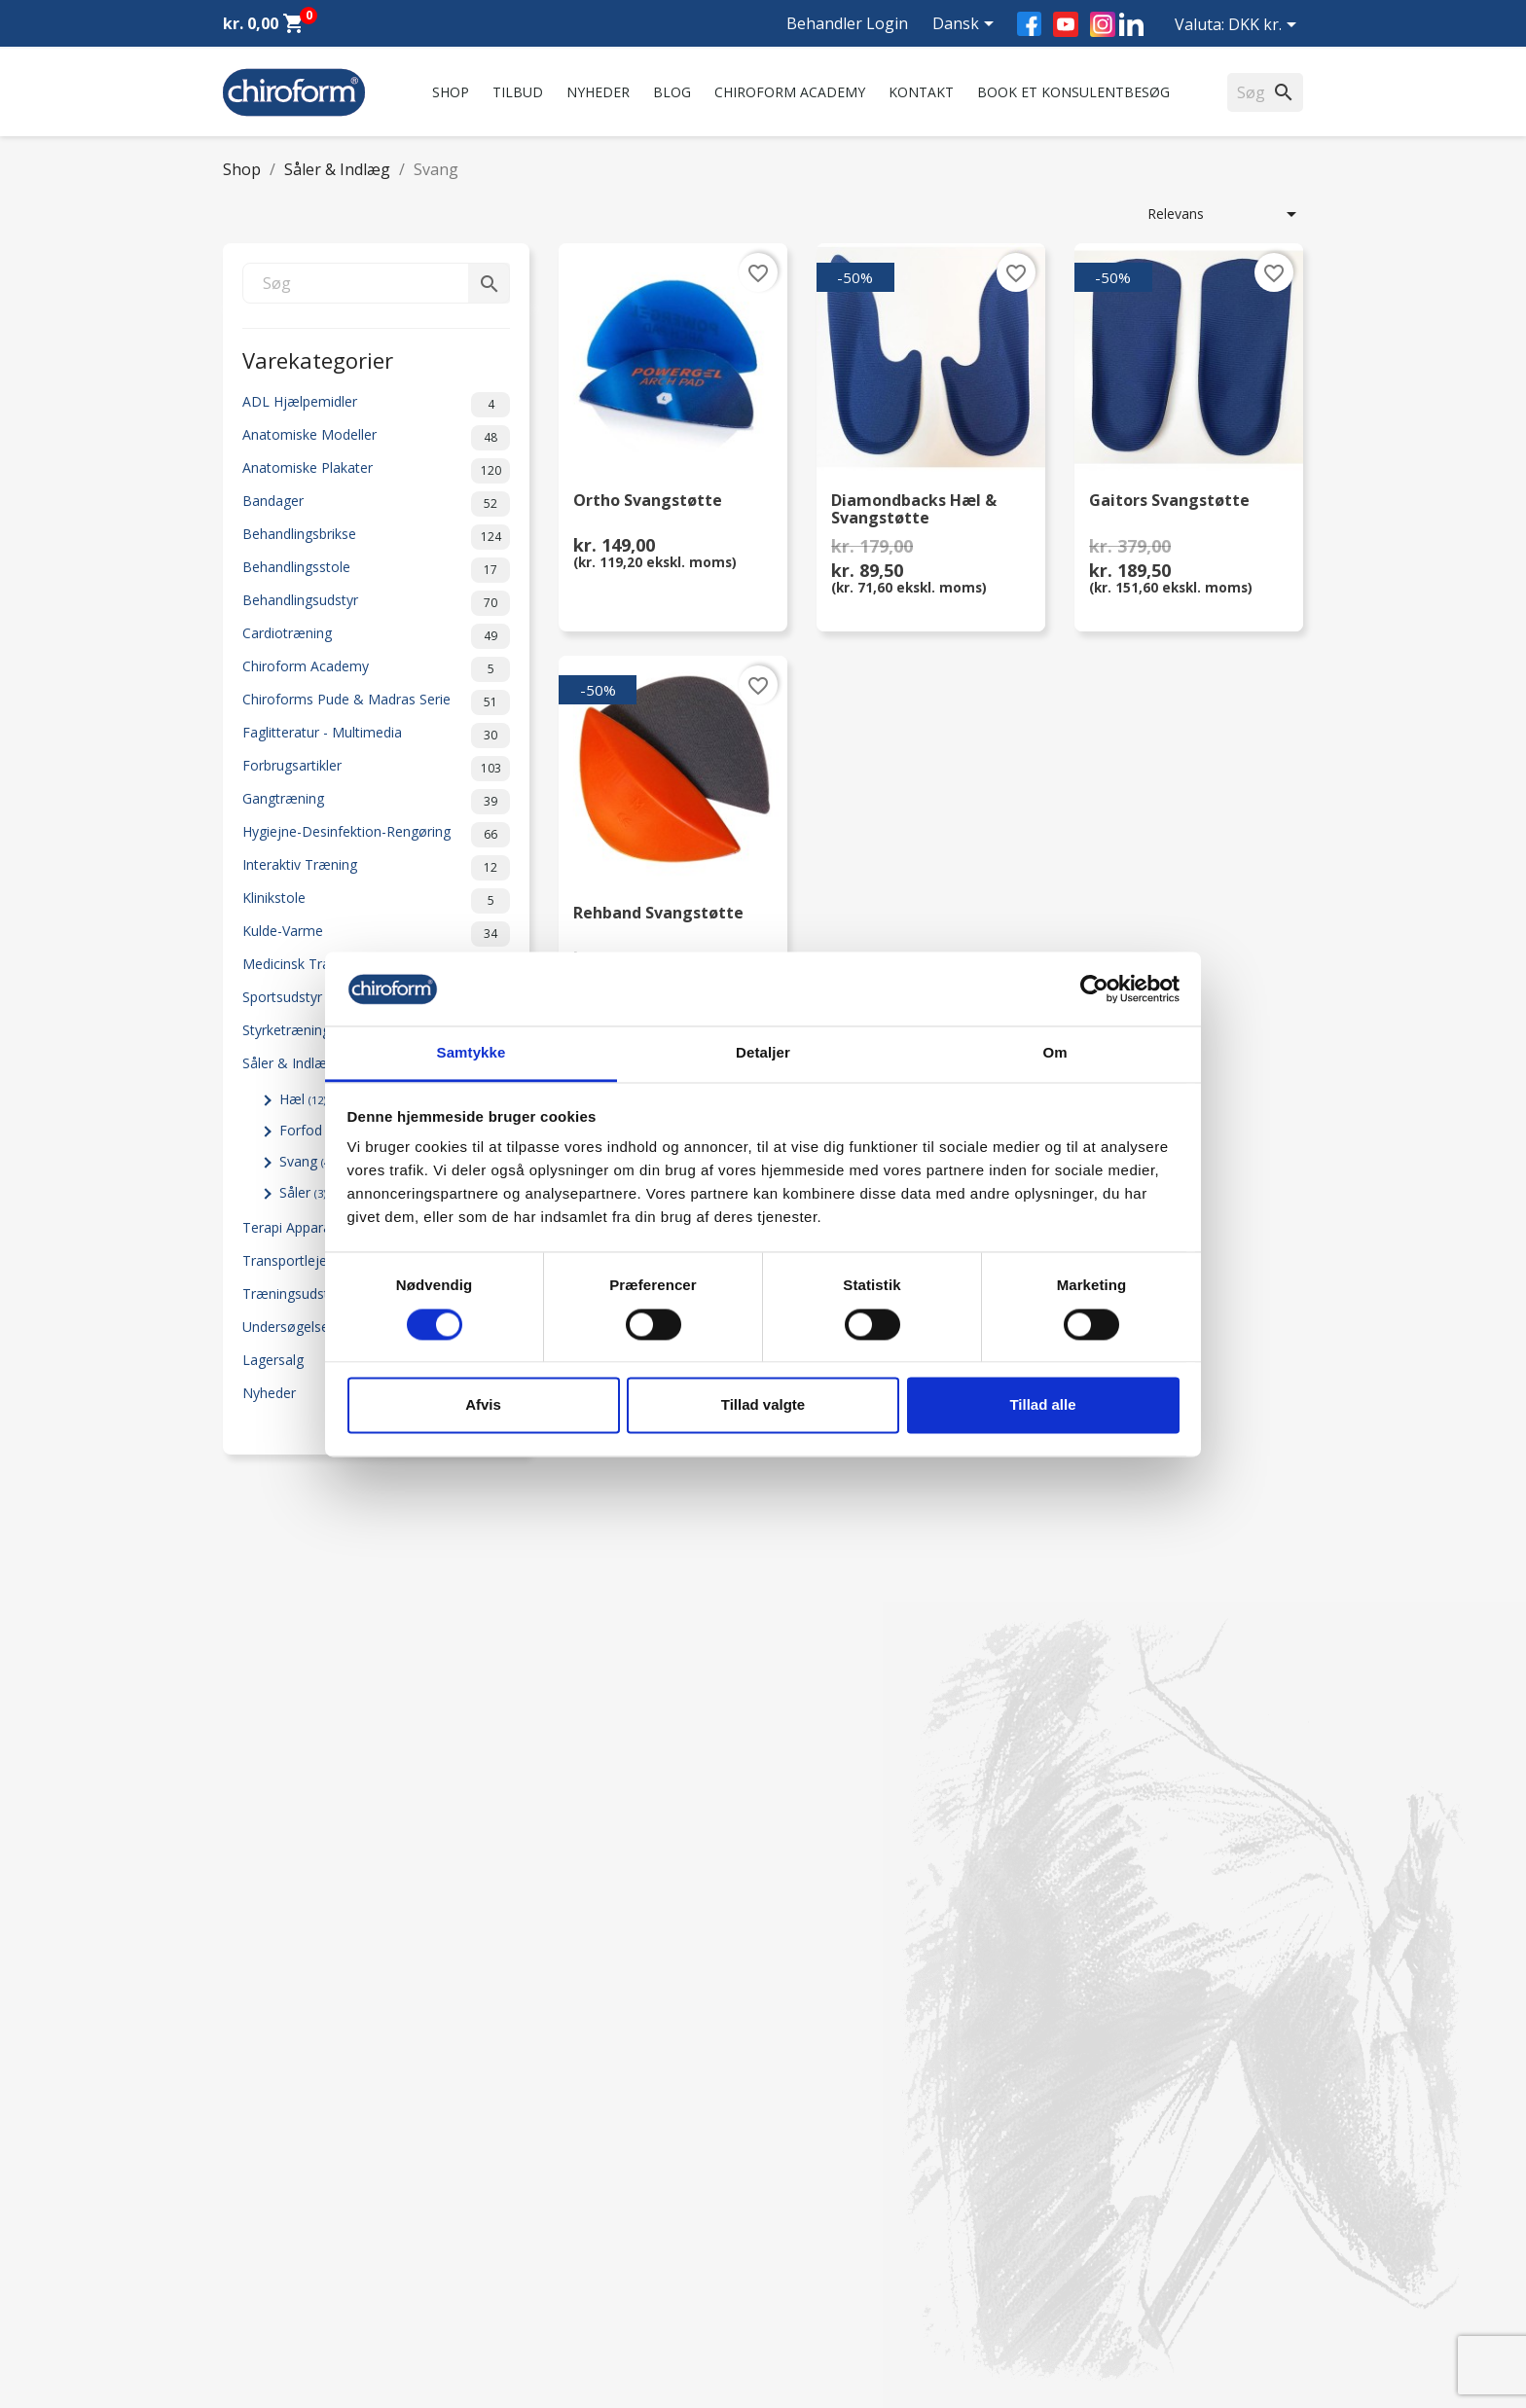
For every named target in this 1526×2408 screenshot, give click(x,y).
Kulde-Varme (376, 934)
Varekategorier (317, 358)
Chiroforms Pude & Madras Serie (376, 702)
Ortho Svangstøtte (647, 501)
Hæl (302, 1099)
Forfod (308, 1130)
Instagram (1102, 24)
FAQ (513, 2131)
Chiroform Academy (789, 92)
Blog (672, 92)
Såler (302, 1192)
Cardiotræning (376, 636)
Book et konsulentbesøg (1073, 92)
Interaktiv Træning (376, 868)
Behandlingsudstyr (376, 603)
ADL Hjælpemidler (376, 404)
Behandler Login (847, 23)
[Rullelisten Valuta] (1265, 26)
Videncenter (260, 2228)
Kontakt (921, 92)
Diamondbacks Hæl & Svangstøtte (914, 509)
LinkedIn (1131, 24)
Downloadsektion (278, 2254)
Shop (450, 92)
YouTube (1065, 24)
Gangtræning (376, 801)
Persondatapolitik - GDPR (580, 2228)
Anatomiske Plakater (376, 471)
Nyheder (598, 92)
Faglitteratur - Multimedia (376, 735)
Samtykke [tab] (471, 1053)
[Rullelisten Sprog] (966, 25)
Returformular (544, 2279)
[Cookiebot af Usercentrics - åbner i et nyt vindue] (1094, 988)
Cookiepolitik (540, 2304)
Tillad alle (1042, 1405)
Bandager (376, 504)
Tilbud (517, 92)
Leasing (247, 2279)
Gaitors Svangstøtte (1169, 501)
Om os (521, 2080)
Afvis (483, 1405)
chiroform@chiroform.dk (855, 2199)
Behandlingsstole (376, 570)
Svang (306, 1161)
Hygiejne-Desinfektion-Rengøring (376, 834)
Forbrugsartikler (376, 768)
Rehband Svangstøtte (658, 914)
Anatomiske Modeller (376, 437)
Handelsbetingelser (560, 2254)
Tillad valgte (763, 1405)
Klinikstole (376, 901)
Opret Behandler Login (294, 2304)
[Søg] (376, 283)
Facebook (1029, 24)
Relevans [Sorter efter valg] (1225, 214)
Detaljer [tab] (763, 1053)
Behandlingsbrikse (376, 537)
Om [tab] (1054, 1053)
